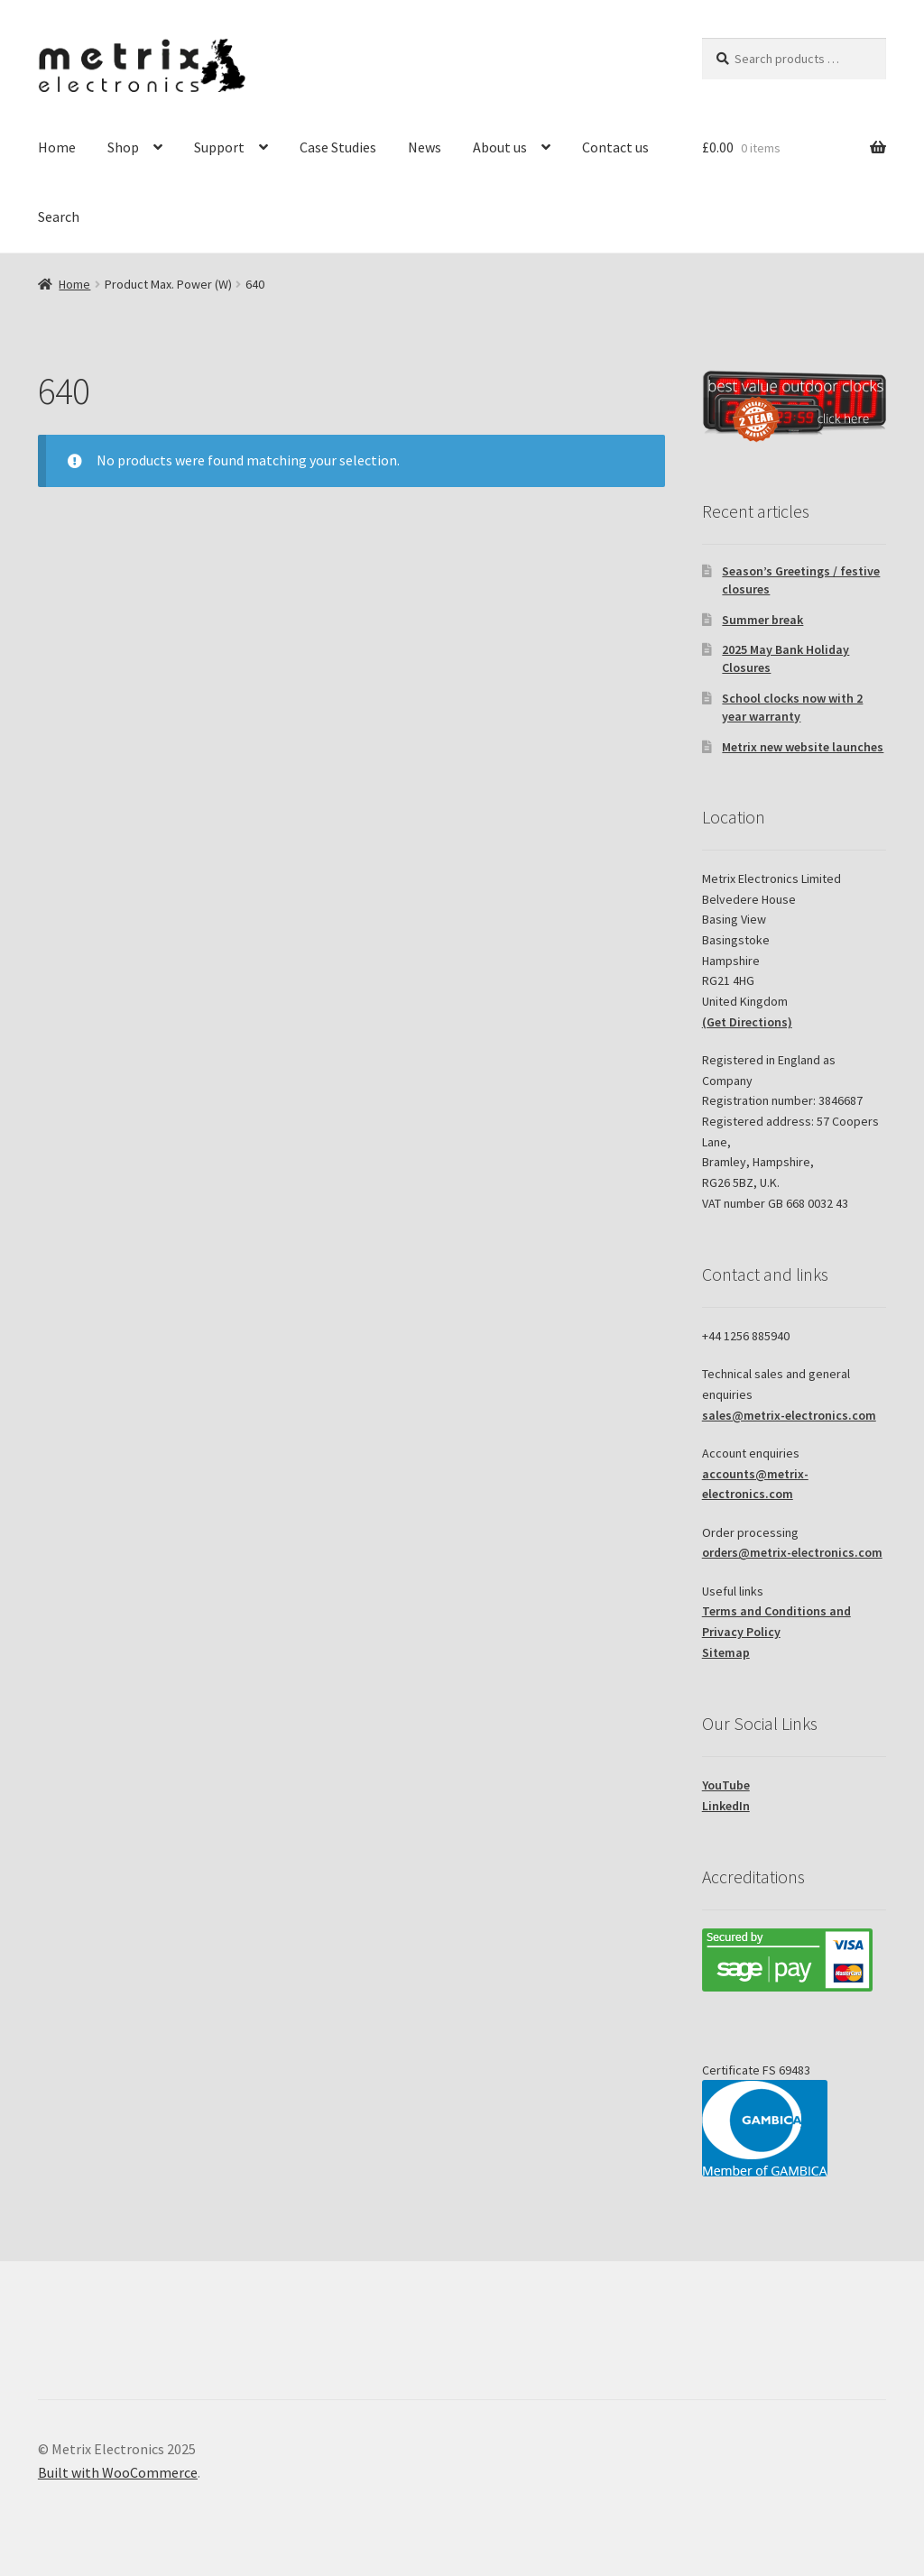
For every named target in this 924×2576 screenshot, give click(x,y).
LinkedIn (726, 1806)
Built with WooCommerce (118, 2472)
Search (58, 216)
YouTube (726, 1785)
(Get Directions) (747, 1022)
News (424, 147)
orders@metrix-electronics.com (792, 1552)
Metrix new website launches (802, 747)
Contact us (615, 147)
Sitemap (726, 1652)
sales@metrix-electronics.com (789, 1415)
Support (219, 147)
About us (500, 147)
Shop (123, 147)
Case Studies (338, 147)
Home (57, 147)
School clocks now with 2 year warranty (792, 707)
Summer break (762, 620)
